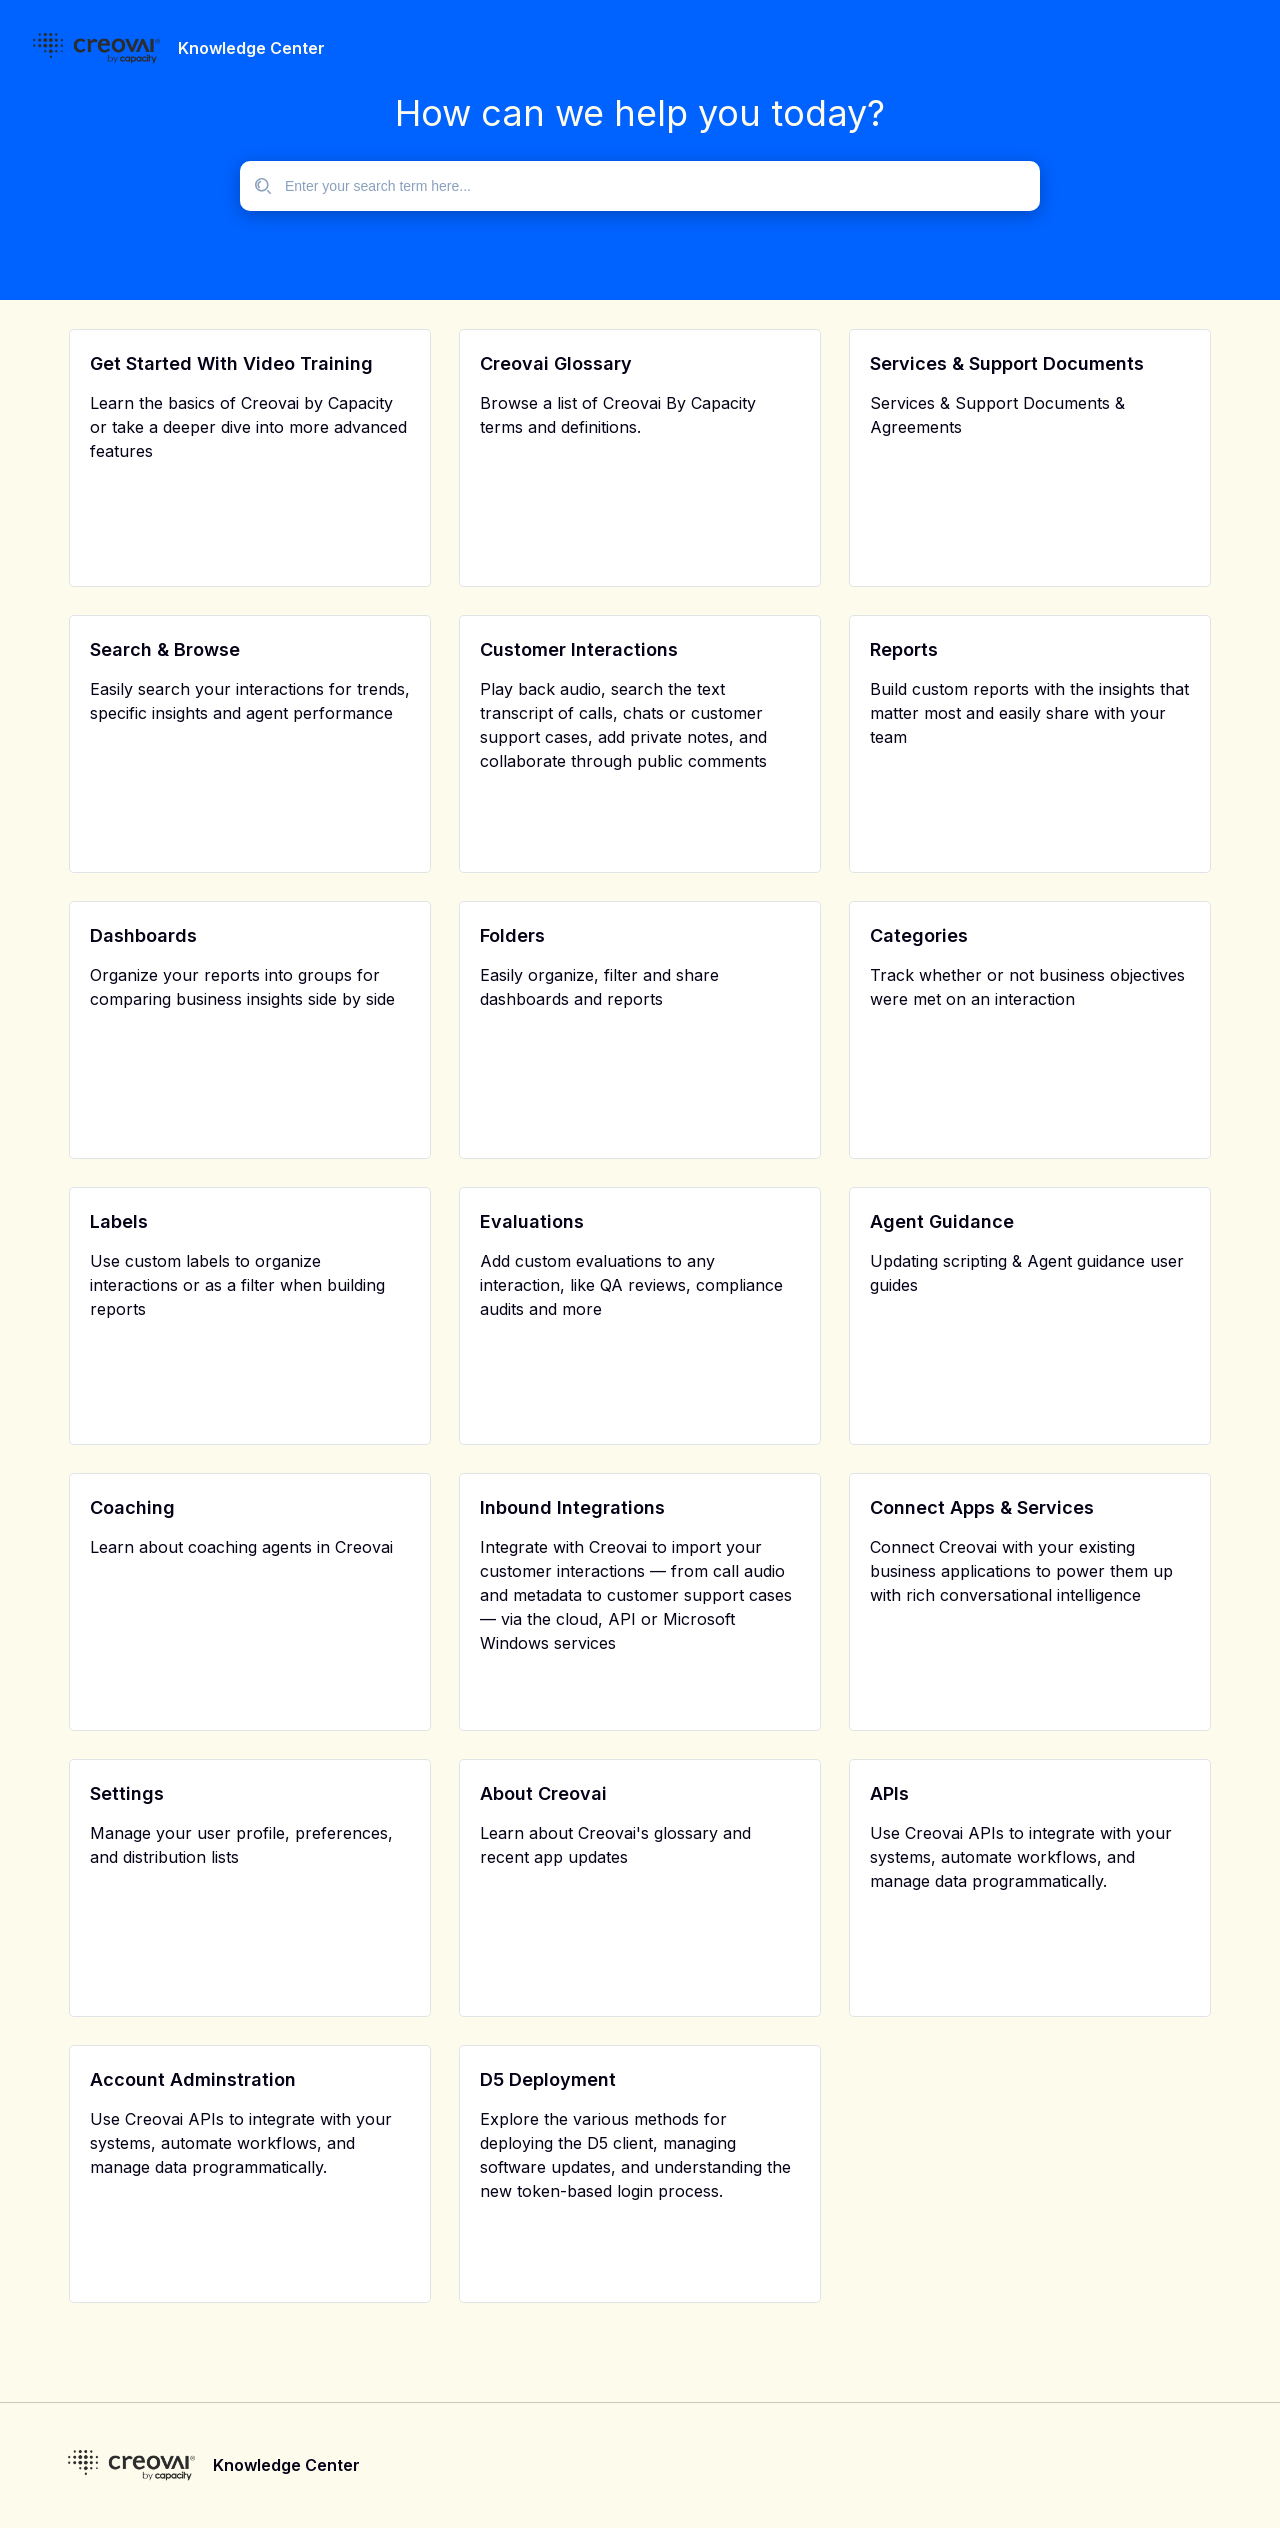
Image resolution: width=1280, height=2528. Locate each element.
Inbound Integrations (572, 1507)
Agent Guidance (942, 1221)
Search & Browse (165, 649)
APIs (889, 1793)
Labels (119, 1221)
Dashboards (143, 935)
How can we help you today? (640, 113)
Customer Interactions (579, 649)
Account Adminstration (193, 2079)
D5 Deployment (548, 2079)
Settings (127, 1793)
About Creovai (543, 1793)
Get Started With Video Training (231, 363)
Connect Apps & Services (982, 1507)
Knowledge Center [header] (251, 48)
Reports (904, 649)
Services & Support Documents (1007, 363)
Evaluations (532, 1221)
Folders (512, 935)
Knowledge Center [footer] (286, 2465)
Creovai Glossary (556, 363)
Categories (919, 935)
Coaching (132, 1507)
